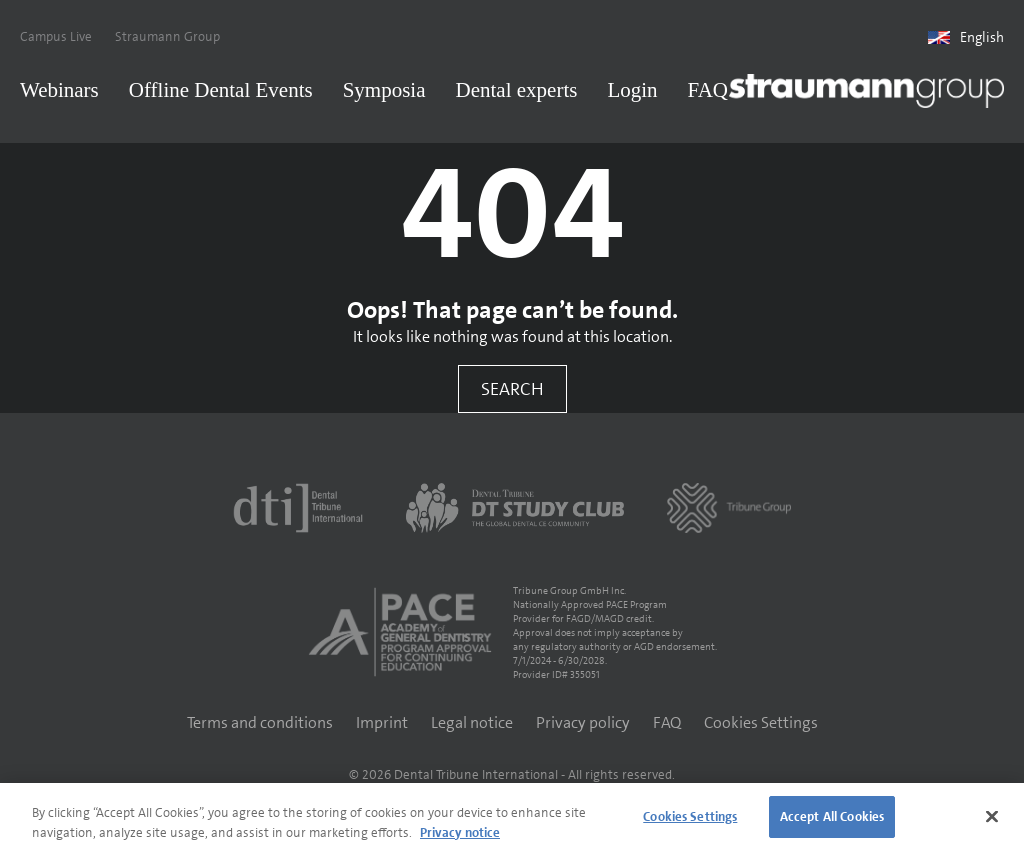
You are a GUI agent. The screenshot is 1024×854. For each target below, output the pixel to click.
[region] (512, 818)
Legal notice (472, 722)
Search (512, 389)
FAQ (708, 90)
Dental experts (517, 90)
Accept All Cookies (832, 816)
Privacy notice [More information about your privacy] (460, 832)
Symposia (384, 90)
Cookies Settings (761, 722)
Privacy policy (583, 722)
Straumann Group (167, 36)
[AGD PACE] (400, 632)
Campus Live (56, 36)
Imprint (382, 722)
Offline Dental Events (221, 90)
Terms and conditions (260, 722)
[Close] (992, 816)
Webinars (59, 90)
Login (632, 90)
